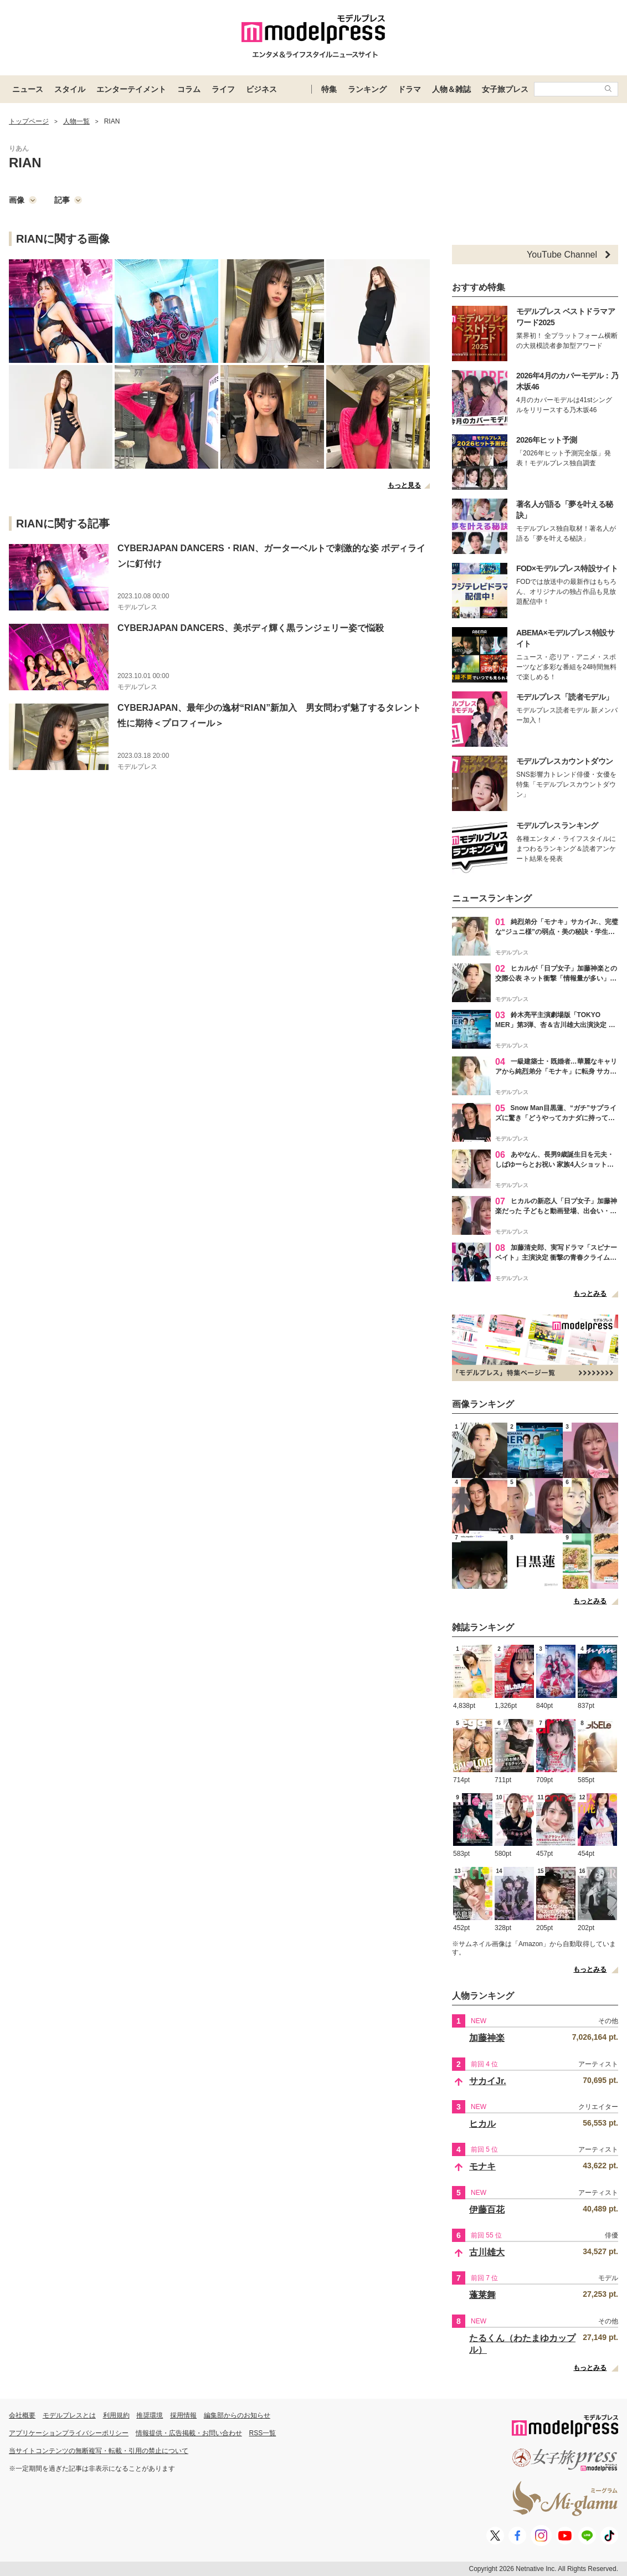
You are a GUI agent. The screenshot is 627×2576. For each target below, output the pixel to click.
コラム (189, 89)
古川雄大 (487, 2252)
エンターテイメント (131, 89)
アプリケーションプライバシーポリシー (69, 2433)
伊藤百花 (487, 2209)
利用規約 (116, 2415)
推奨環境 (149, 2415)
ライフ (223, 89)
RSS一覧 (262, 2433)
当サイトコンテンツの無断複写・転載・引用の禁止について (98, 2451)
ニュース (27, 89)
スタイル (69, 89)
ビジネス (261, 89)
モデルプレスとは (69, 2415)
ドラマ (409, 89)
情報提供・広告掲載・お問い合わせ (189, 2433)
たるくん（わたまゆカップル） (522, 2343)
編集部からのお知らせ (237, 2415)
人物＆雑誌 (451, 89)
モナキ (482, 2166)
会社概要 (22, 2415)
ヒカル (482, 2123)
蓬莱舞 (482, 2295)
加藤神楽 (487, 2038)
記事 (68, 200)
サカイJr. (487, 2081)
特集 (329, 89)
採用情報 (183, 2415)
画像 (23, 200)
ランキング (367, 89)
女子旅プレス (505, 89)
